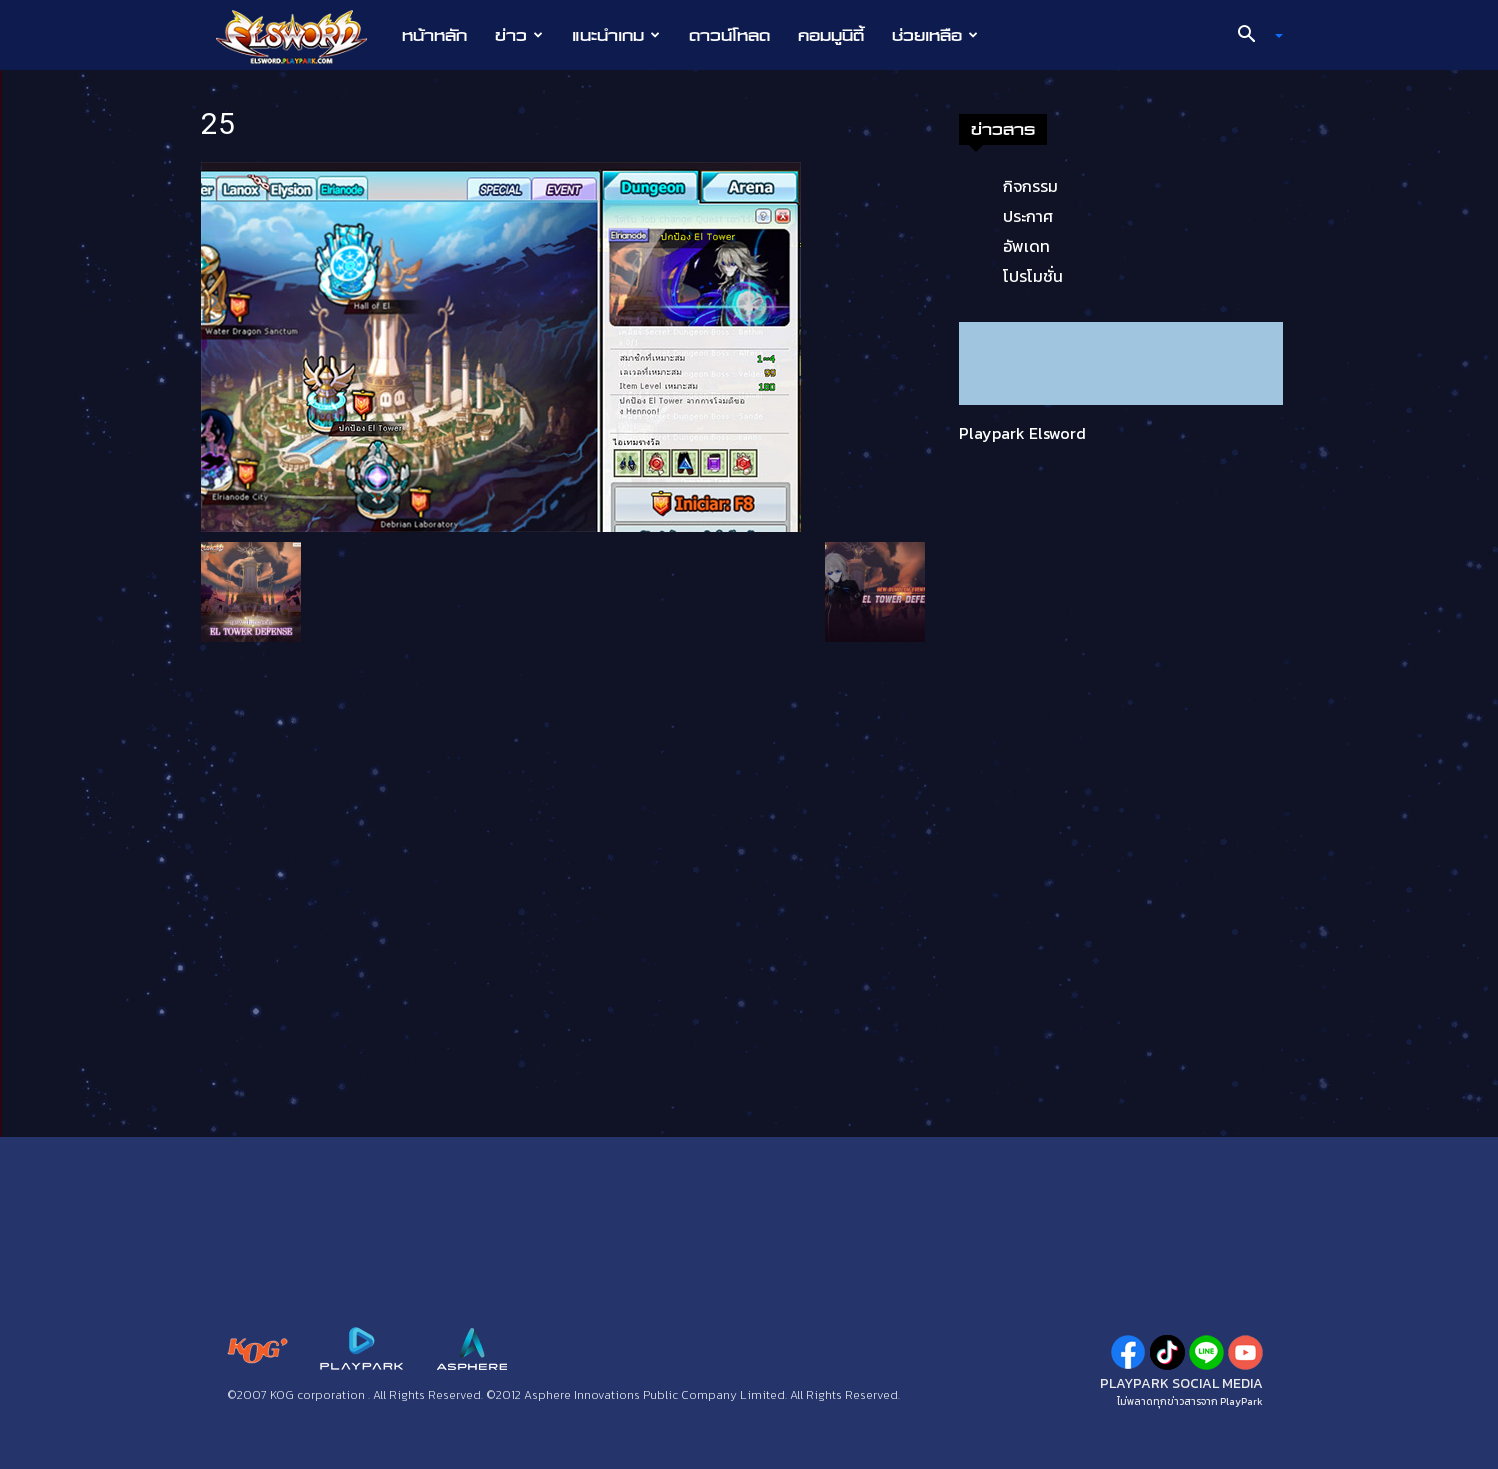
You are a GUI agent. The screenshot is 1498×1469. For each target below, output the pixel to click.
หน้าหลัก (434, 35)
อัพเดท (1026, 246)
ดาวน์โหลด (729, 35)
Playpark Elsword (1022, 433)
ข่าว (519, 35)
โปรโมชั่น (1033, 276)
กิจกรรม (1030, 186)
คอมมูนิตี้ (831, 35)
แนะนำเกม (616, 35)
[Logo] (301, 36)
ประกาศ (1028, 216)
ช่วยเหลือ (935, 35)
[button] (1253, 36)
